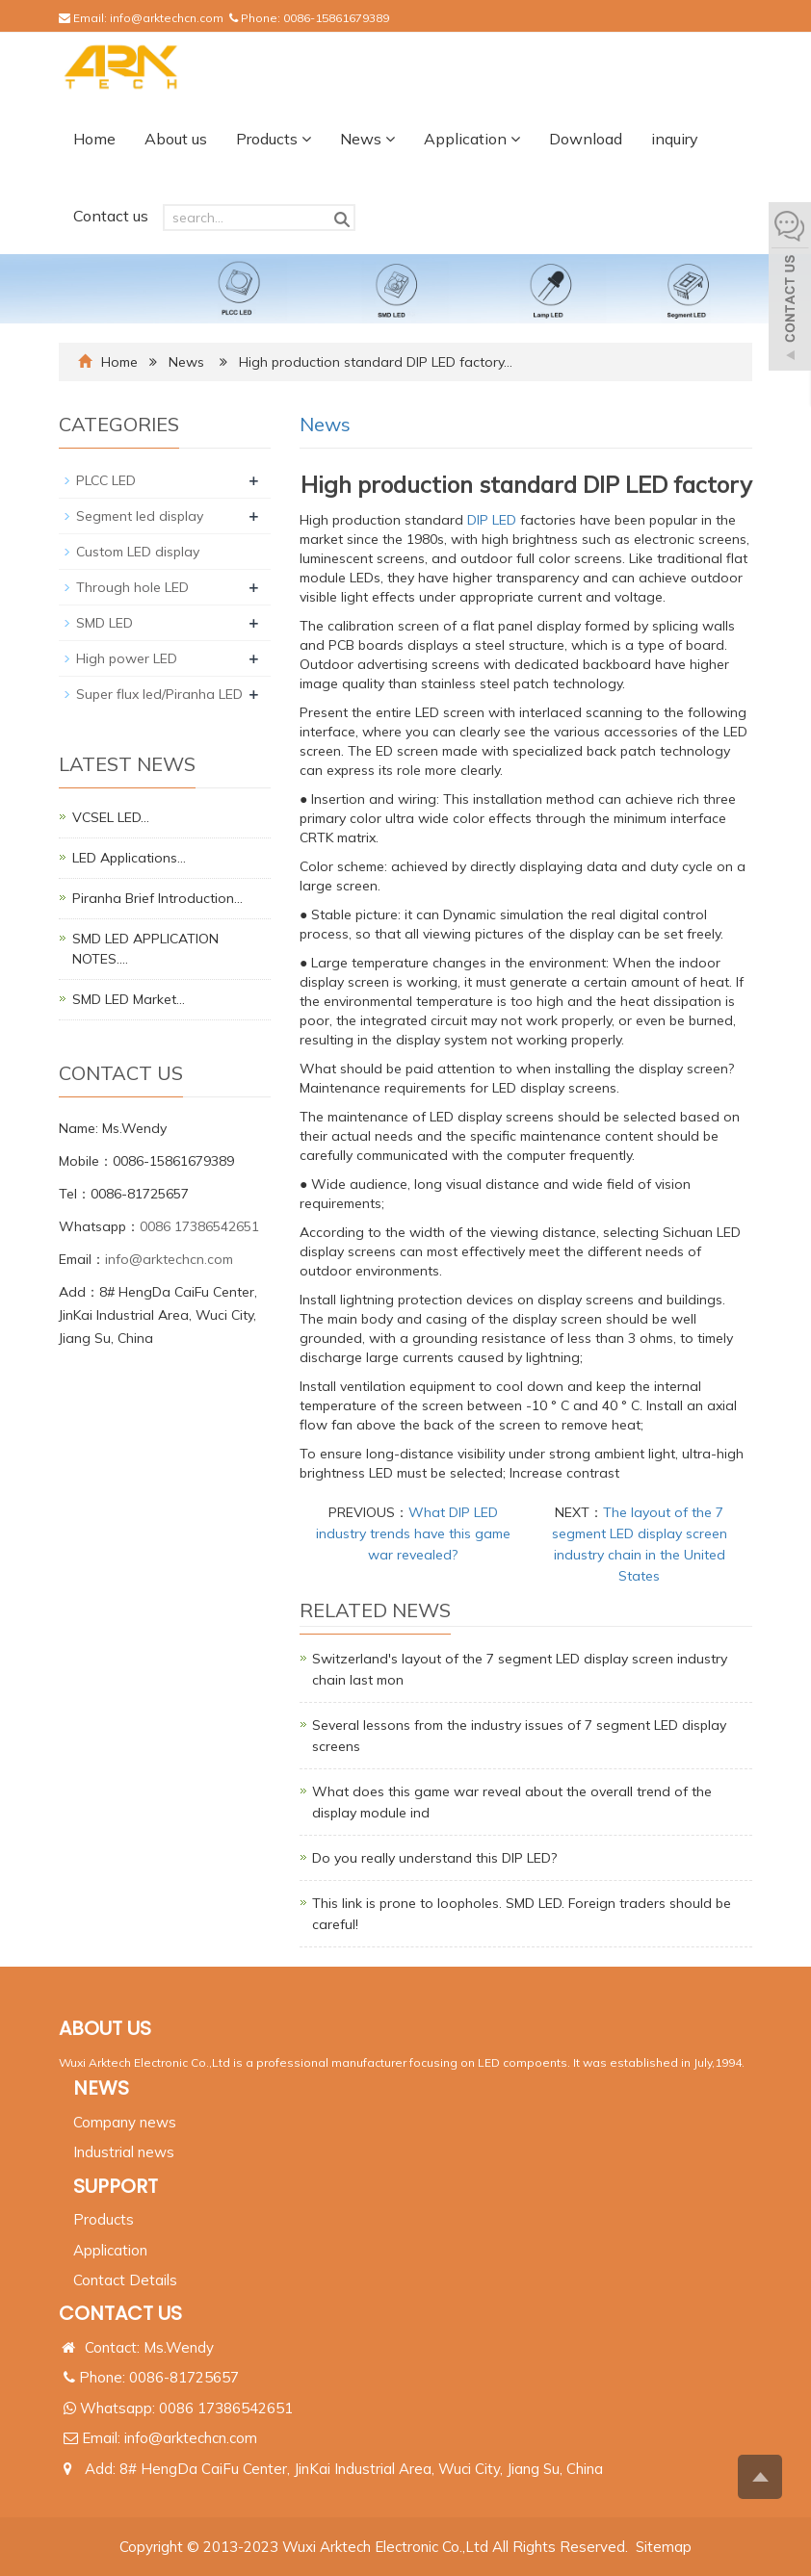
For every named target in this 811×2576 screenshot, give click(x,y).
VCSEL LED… (110, 817)
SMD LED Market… (128, 999)
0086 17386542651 (199, 1226)
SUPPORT (115, 2186)
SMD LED (104, 622)
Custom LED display (137, 551)
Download (585, 138)
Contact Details (125, 2280)
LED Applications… (129, 857)
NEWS (101, 2087)
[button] (306, 138)
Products (273, 138)
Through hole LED (132, 587)
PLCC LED (106, 480)
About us (175, 138)
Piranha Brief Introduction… (157, 898)
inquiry (674, 138)
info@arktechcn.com (166, 18)
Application (472, 138)
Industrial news (123, 2152)
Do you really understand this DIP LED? (434, 1858)
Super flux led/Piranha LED (159, 694)
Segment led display (139, 516)
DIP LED (491, 519)
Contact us (110, 215)
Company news (124, 2122)
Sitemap (664, 2546)
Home (94, 138)
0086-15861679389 (336, 18)
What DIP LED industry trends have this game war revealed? (413, 1533)
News (367, 138)
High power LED (126, 658)
